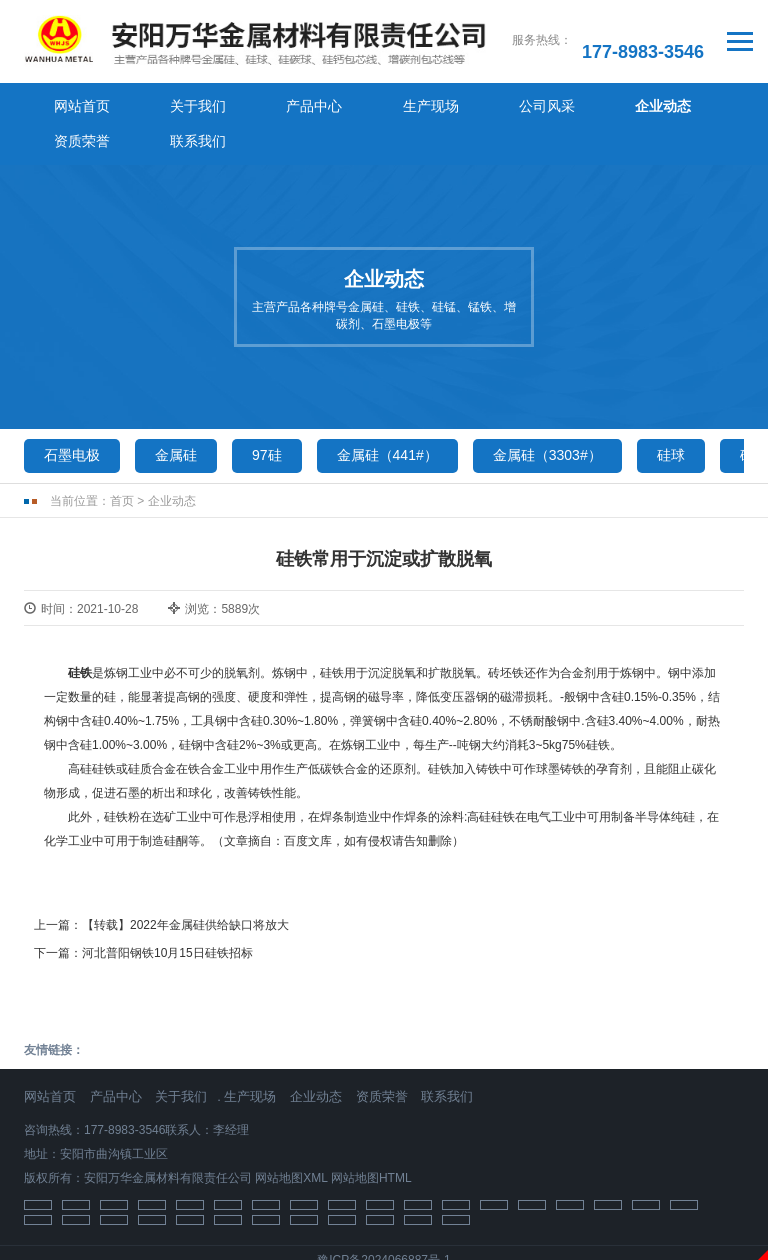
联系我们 (699, 104)
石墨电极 (72, 419)
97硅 (267, 419)
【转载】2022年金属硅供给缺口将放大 (185, 889)
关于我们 (159, 104)
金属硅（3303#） (547, 419)
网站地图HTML (371, 1141)
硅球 (671, 419)
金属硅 (176, 419)
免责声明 (384, 1249)
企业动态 (519, 104)
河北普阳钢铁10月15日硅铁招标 (167, 916)
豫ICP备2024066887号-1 (383, 1223)
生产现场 (339, 104)
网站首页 (69, 104)
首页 (122, 465)
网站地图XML (291, 1141)
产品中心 (249, 104)
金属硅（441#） (387, 419)
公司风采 (429, 104)
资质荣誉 (609, 104)
